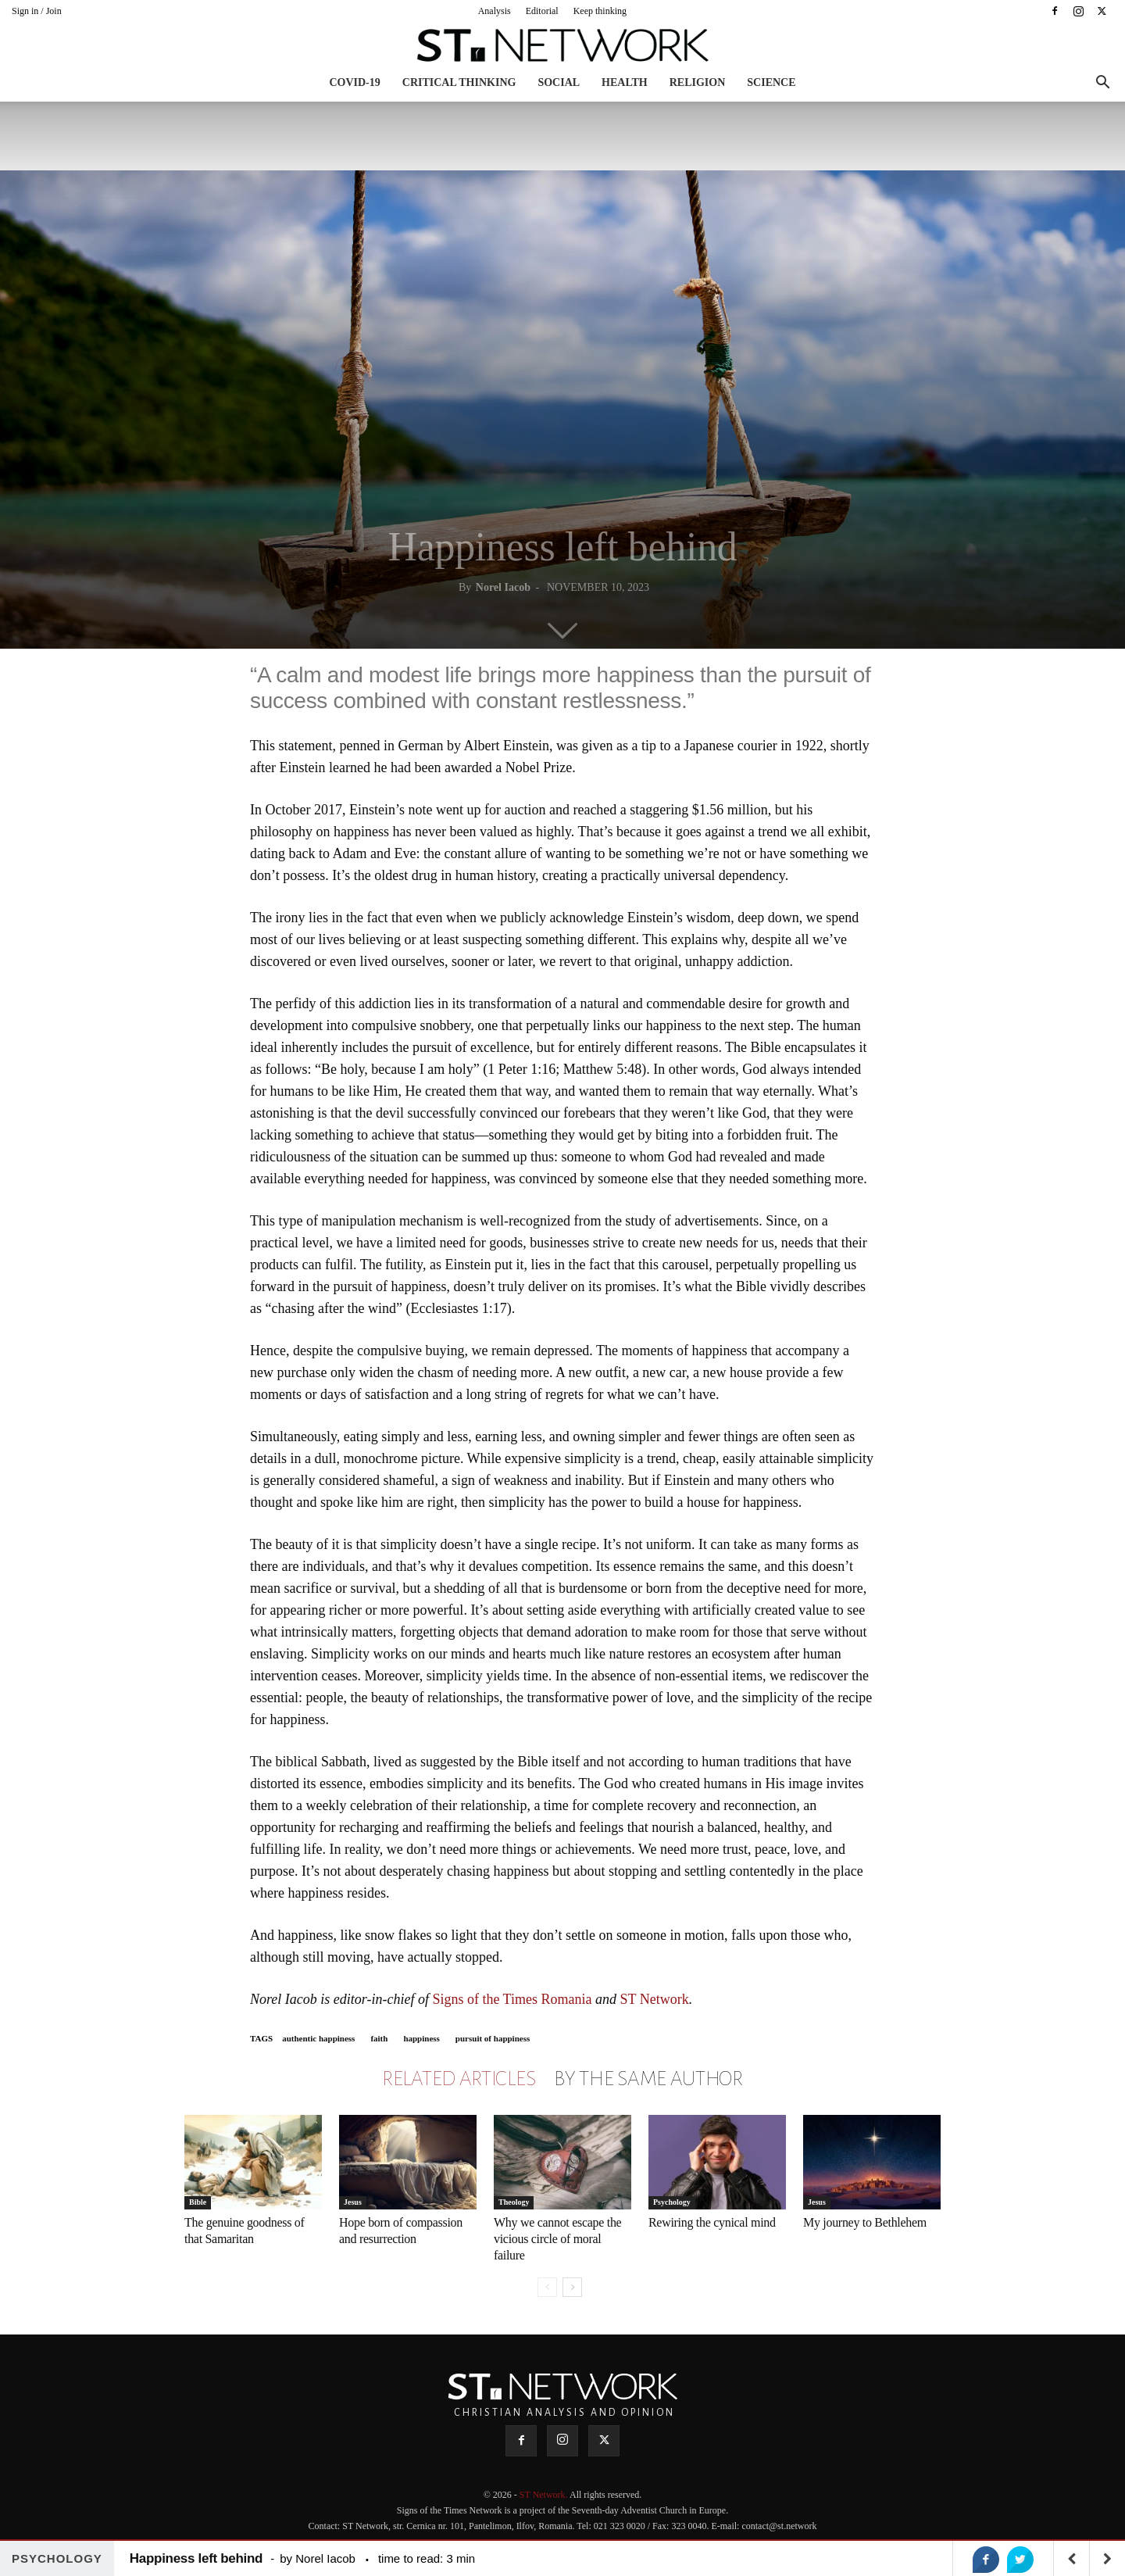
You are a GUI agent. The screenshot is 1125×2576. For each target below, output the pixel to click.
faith (379, 2038)
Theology (513, 2202)
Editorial (542, 10)
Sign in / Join (37, 10)
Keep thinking (600, 10)
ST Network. (545, 2494)
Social (559, 82)
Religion (698, 82)
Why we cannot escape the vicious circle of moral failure (557, 2239)
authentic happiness (318, 2038)
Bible (197, 2202)
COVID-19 (354, 82)
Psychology (672, 2202)
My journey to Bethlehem (865, 2222)
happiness (421, 2038)
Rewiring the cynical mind (712, 2222)
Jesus (353, 2202)
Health (625, 82)
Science (771, 82)
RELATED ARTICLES (458, 2079)
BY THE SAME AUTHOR (648, 2079)
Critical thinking (459, 82)
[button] (1102, 84)
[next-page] (572, 2287)
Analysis (494, 10)
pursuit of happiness (492, 2038)
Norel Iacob (503, 587)
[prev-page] (547, 2287)
